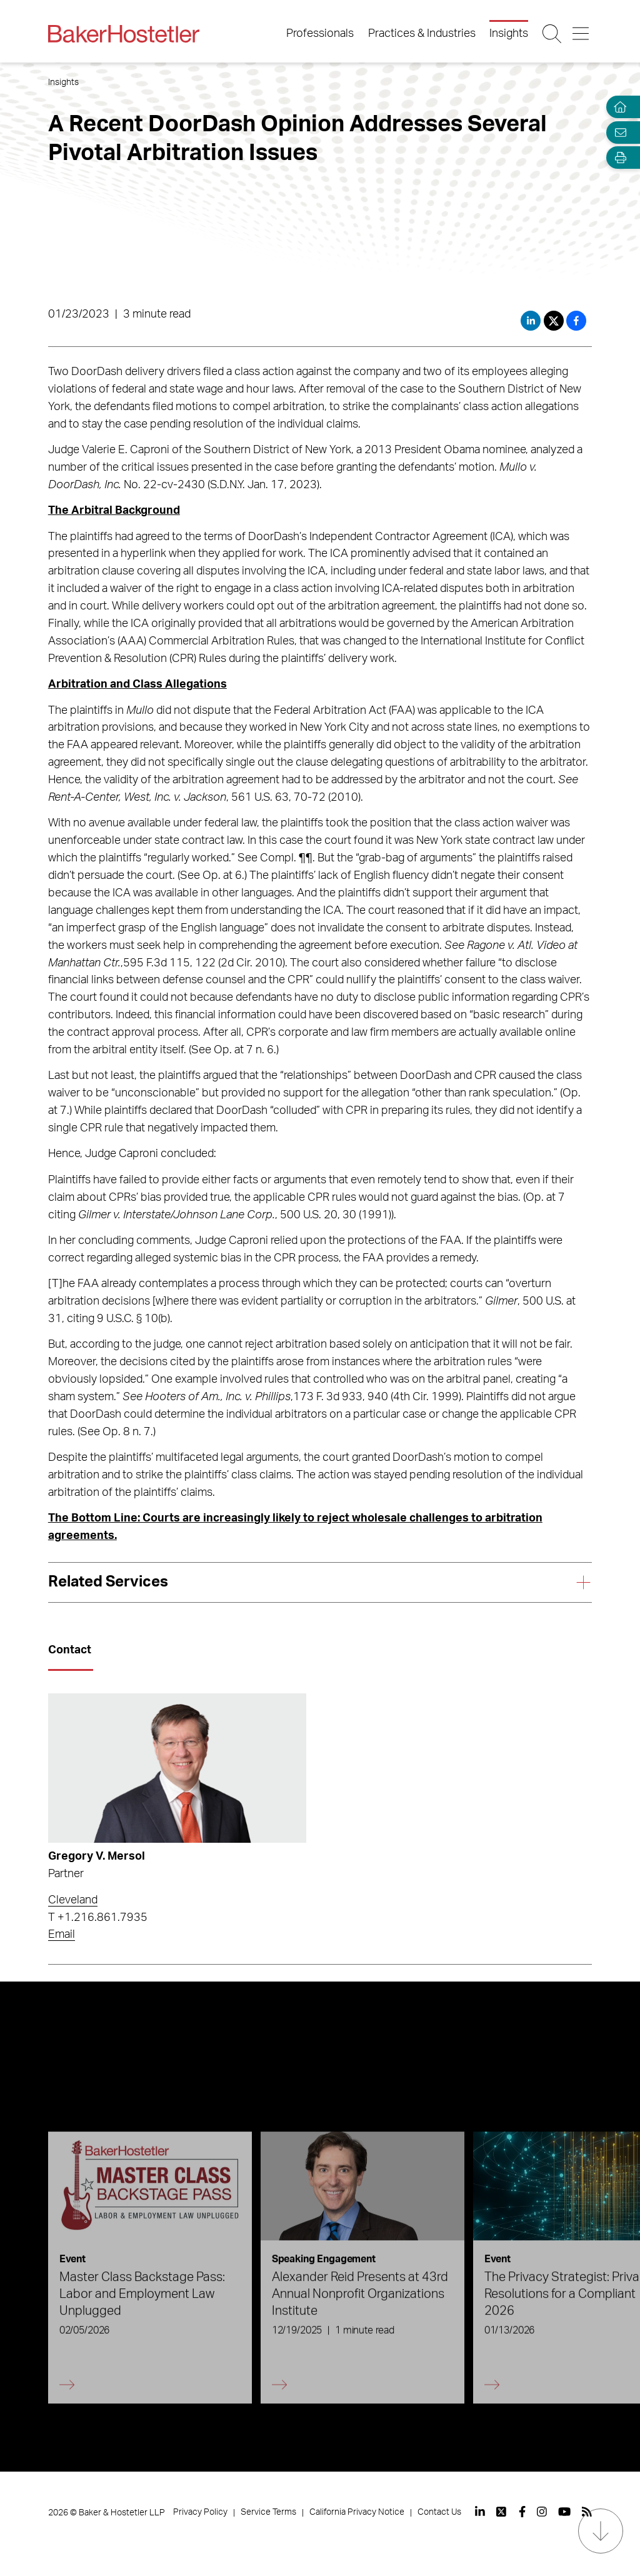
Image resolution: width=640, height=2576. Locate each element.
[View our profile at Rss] (587, 2511)
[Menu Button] (581, 33)
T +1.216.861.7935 (98, 1917)
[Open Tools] (617, 158)
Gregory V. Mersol (96, 1856)
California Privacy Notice (356, 2512)
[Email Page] (617, 132)
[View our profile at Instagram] (542, 2511)
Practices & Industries (422, 33)
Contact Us (439, 2512)
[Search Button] (552, 33)
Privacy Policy (200, 2512)
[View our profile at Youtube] (564, 2511)
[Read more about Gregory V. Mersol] (177, 1768)
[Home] (617, 107)
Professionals (320, 33)
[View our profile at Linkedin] (480, 2511)
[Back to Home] (123, 34)
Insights (508, 33)
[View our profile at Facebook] (522, 2511)
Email (61, 1934)
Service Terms (268, 2512)
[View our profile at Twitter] (502, 2511)
